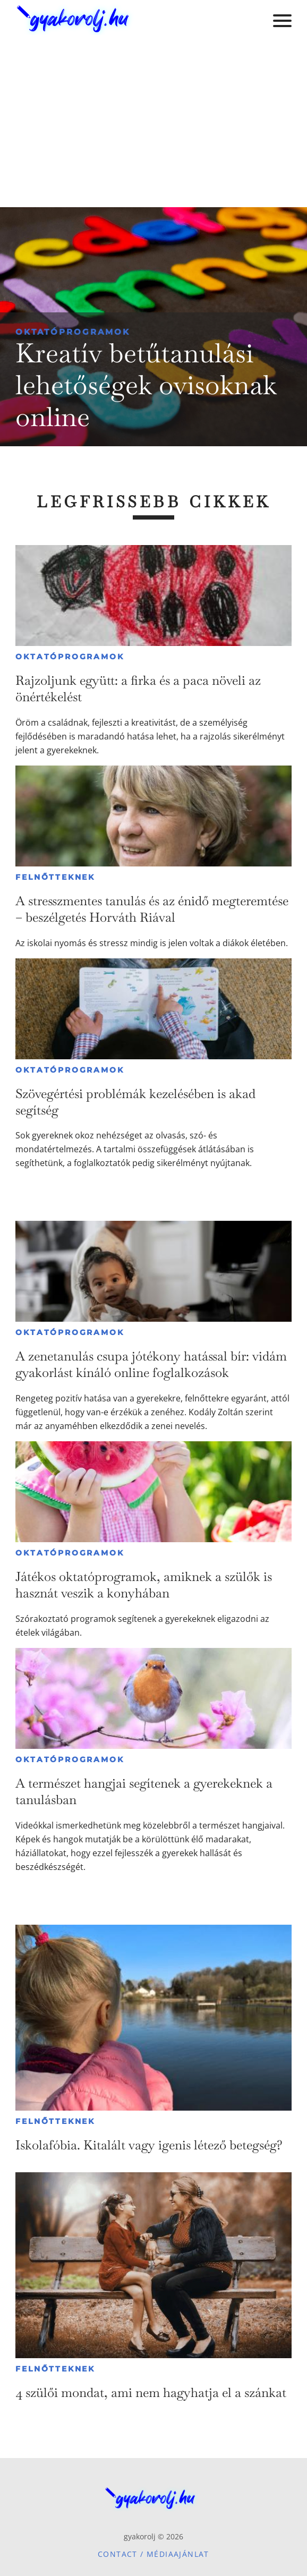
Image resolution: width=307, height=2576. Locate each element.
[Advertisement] (153, 127)
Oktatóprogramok (72, 332)
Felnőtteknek (55, 877)
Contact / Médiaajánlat (153, 2554)
